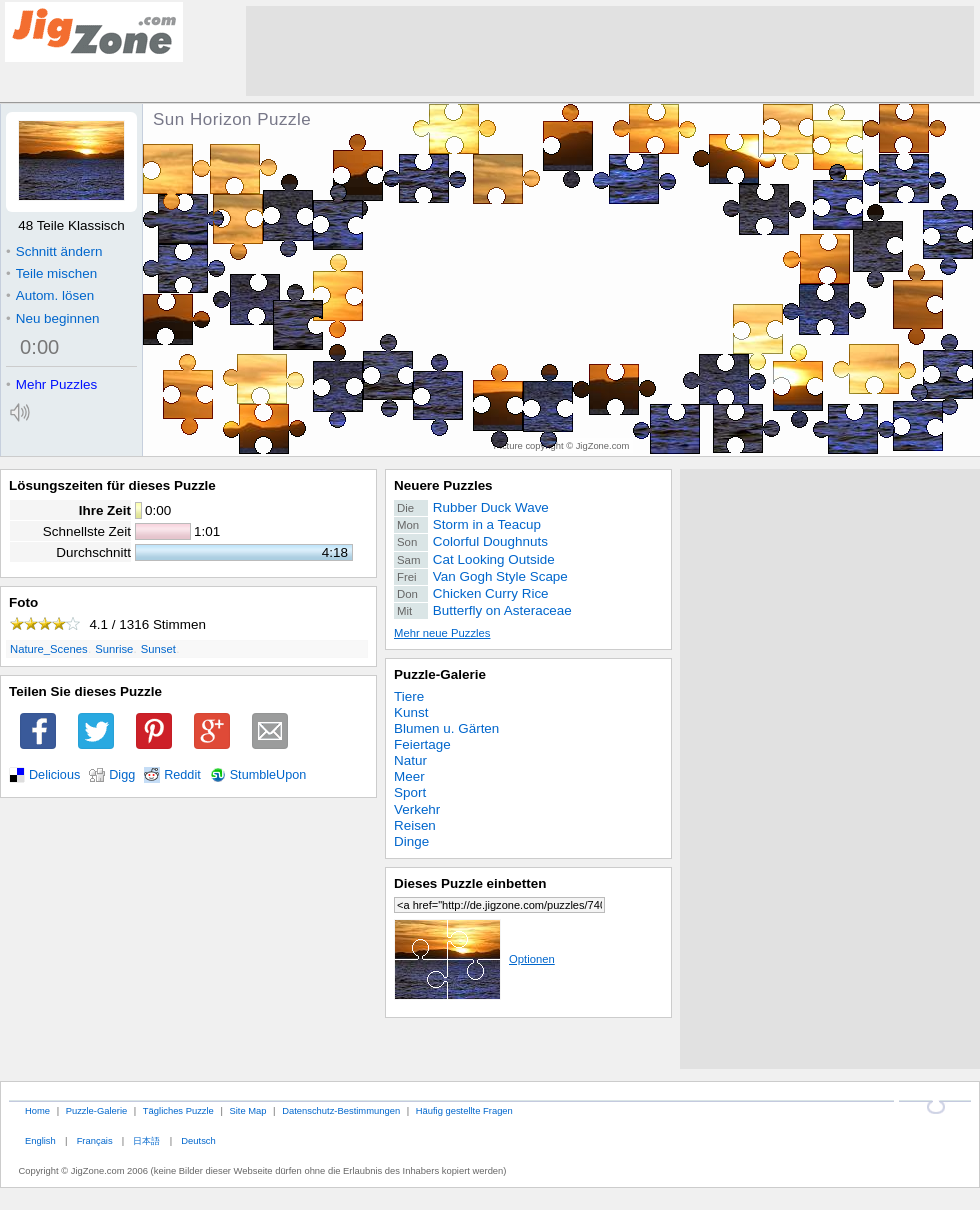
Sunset (158, 649)
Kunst (411, 712)
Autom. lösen (50, 295)
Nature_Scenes (49, 649)
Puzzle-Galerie (440, 674)
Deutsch (198, 1140)
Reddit (182, 775)
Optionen (474, 959)
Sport (410, 792)
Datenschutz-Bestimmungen (341, 1110)
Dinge (411, 841)
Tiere (409, 696)
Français (95, 1140)
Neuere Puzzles (443, 485)
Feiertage (422, 744)
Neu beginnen (52, 318)
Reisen (415, 825)
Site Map (247, 1110)
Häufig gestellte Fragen (464, 1110)
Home (37, 1110)
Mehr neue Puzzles (442, 633)
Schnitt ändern (54, 251)
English (40, 1140)
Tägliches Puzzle (178, 1110)
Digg (122, 775)
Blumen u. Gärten (446, 728)
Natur (410, 760)
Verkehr (417, 809)
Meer (409, 776)
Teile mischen (51, 273)
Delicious (54, 775)
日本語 (146, 1140)
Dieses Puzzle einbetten (470, 883)
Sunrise (114, 649)
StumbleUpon (268, 775)
